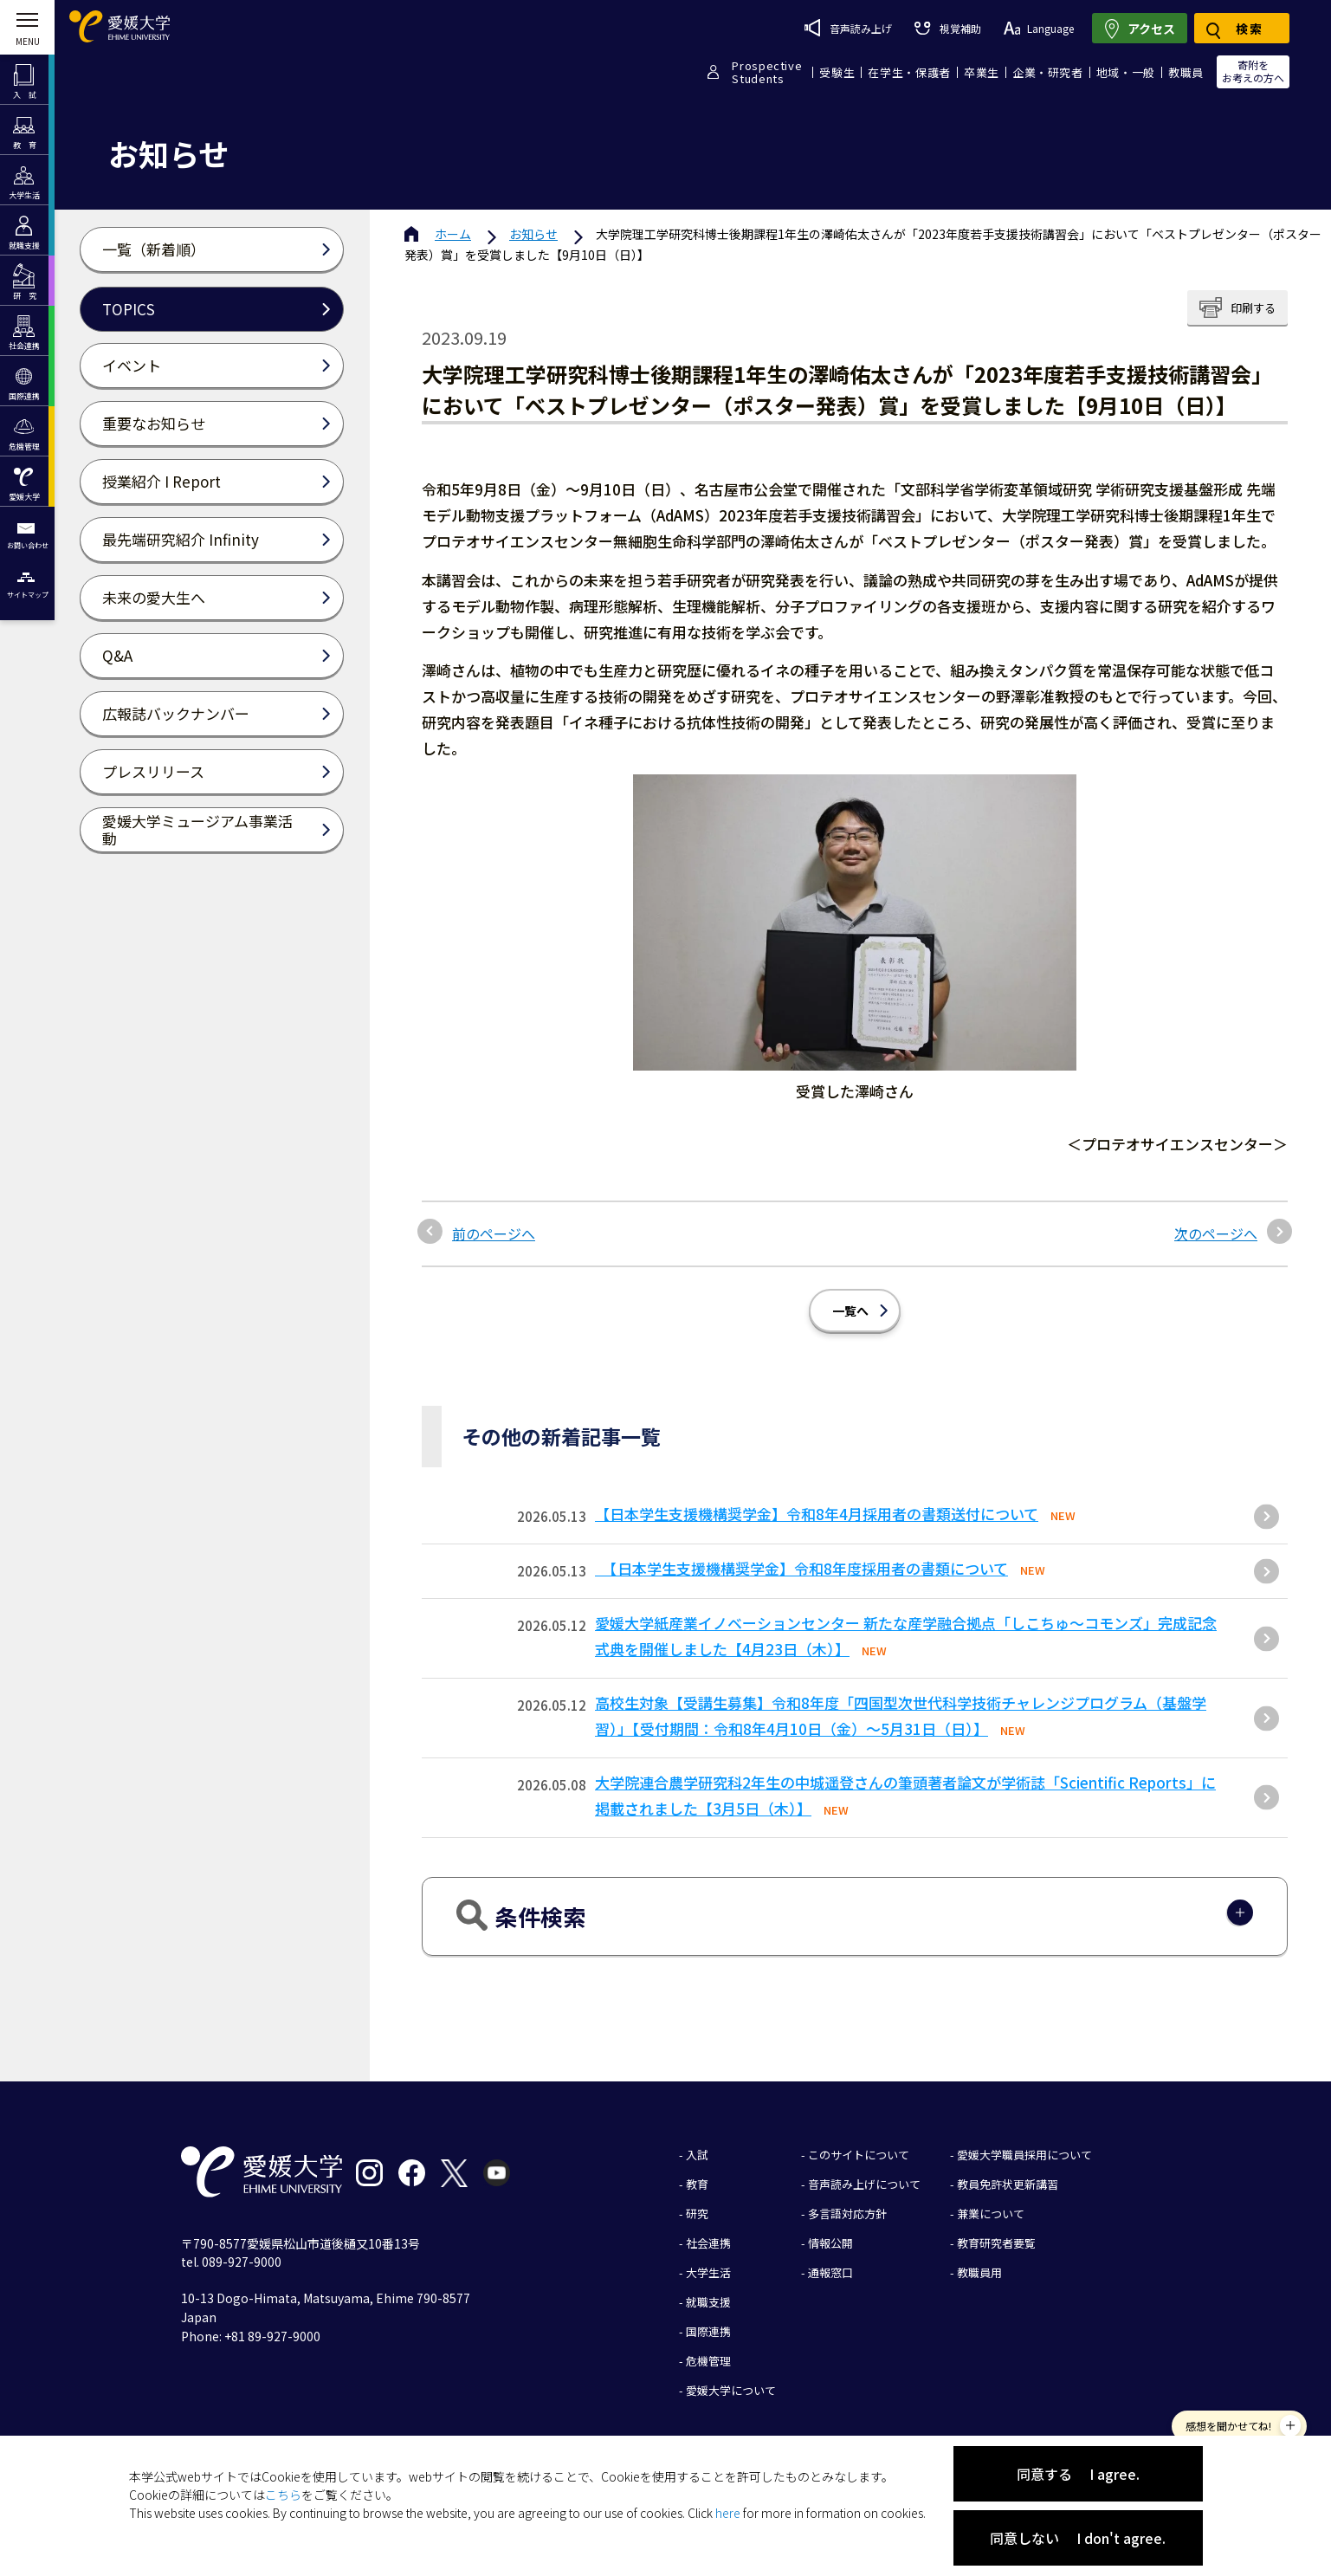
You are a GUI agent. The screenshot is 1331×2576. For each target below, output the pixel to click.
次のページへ (1215, 1233)
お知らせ (533, 234)
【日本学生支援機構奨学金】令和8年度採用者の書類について (801, 1568)
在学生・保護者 (909, 72)
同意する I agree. (1078, 2473)
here (727, 2512)
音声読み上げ (848, 27)
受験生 (837, 72)
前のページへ (493, 1233)
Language (1039, 28)
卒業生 (981, 72)
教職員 (1186, 72)
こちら (283, 2494)
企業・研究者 (1047, 72)
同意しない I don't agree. (1078, 2537)
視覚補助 (947, 28)
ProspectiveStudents (767, 72)
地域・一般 (1125, 72)
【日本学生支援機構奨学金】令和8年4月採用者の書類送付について (816, 1513)
